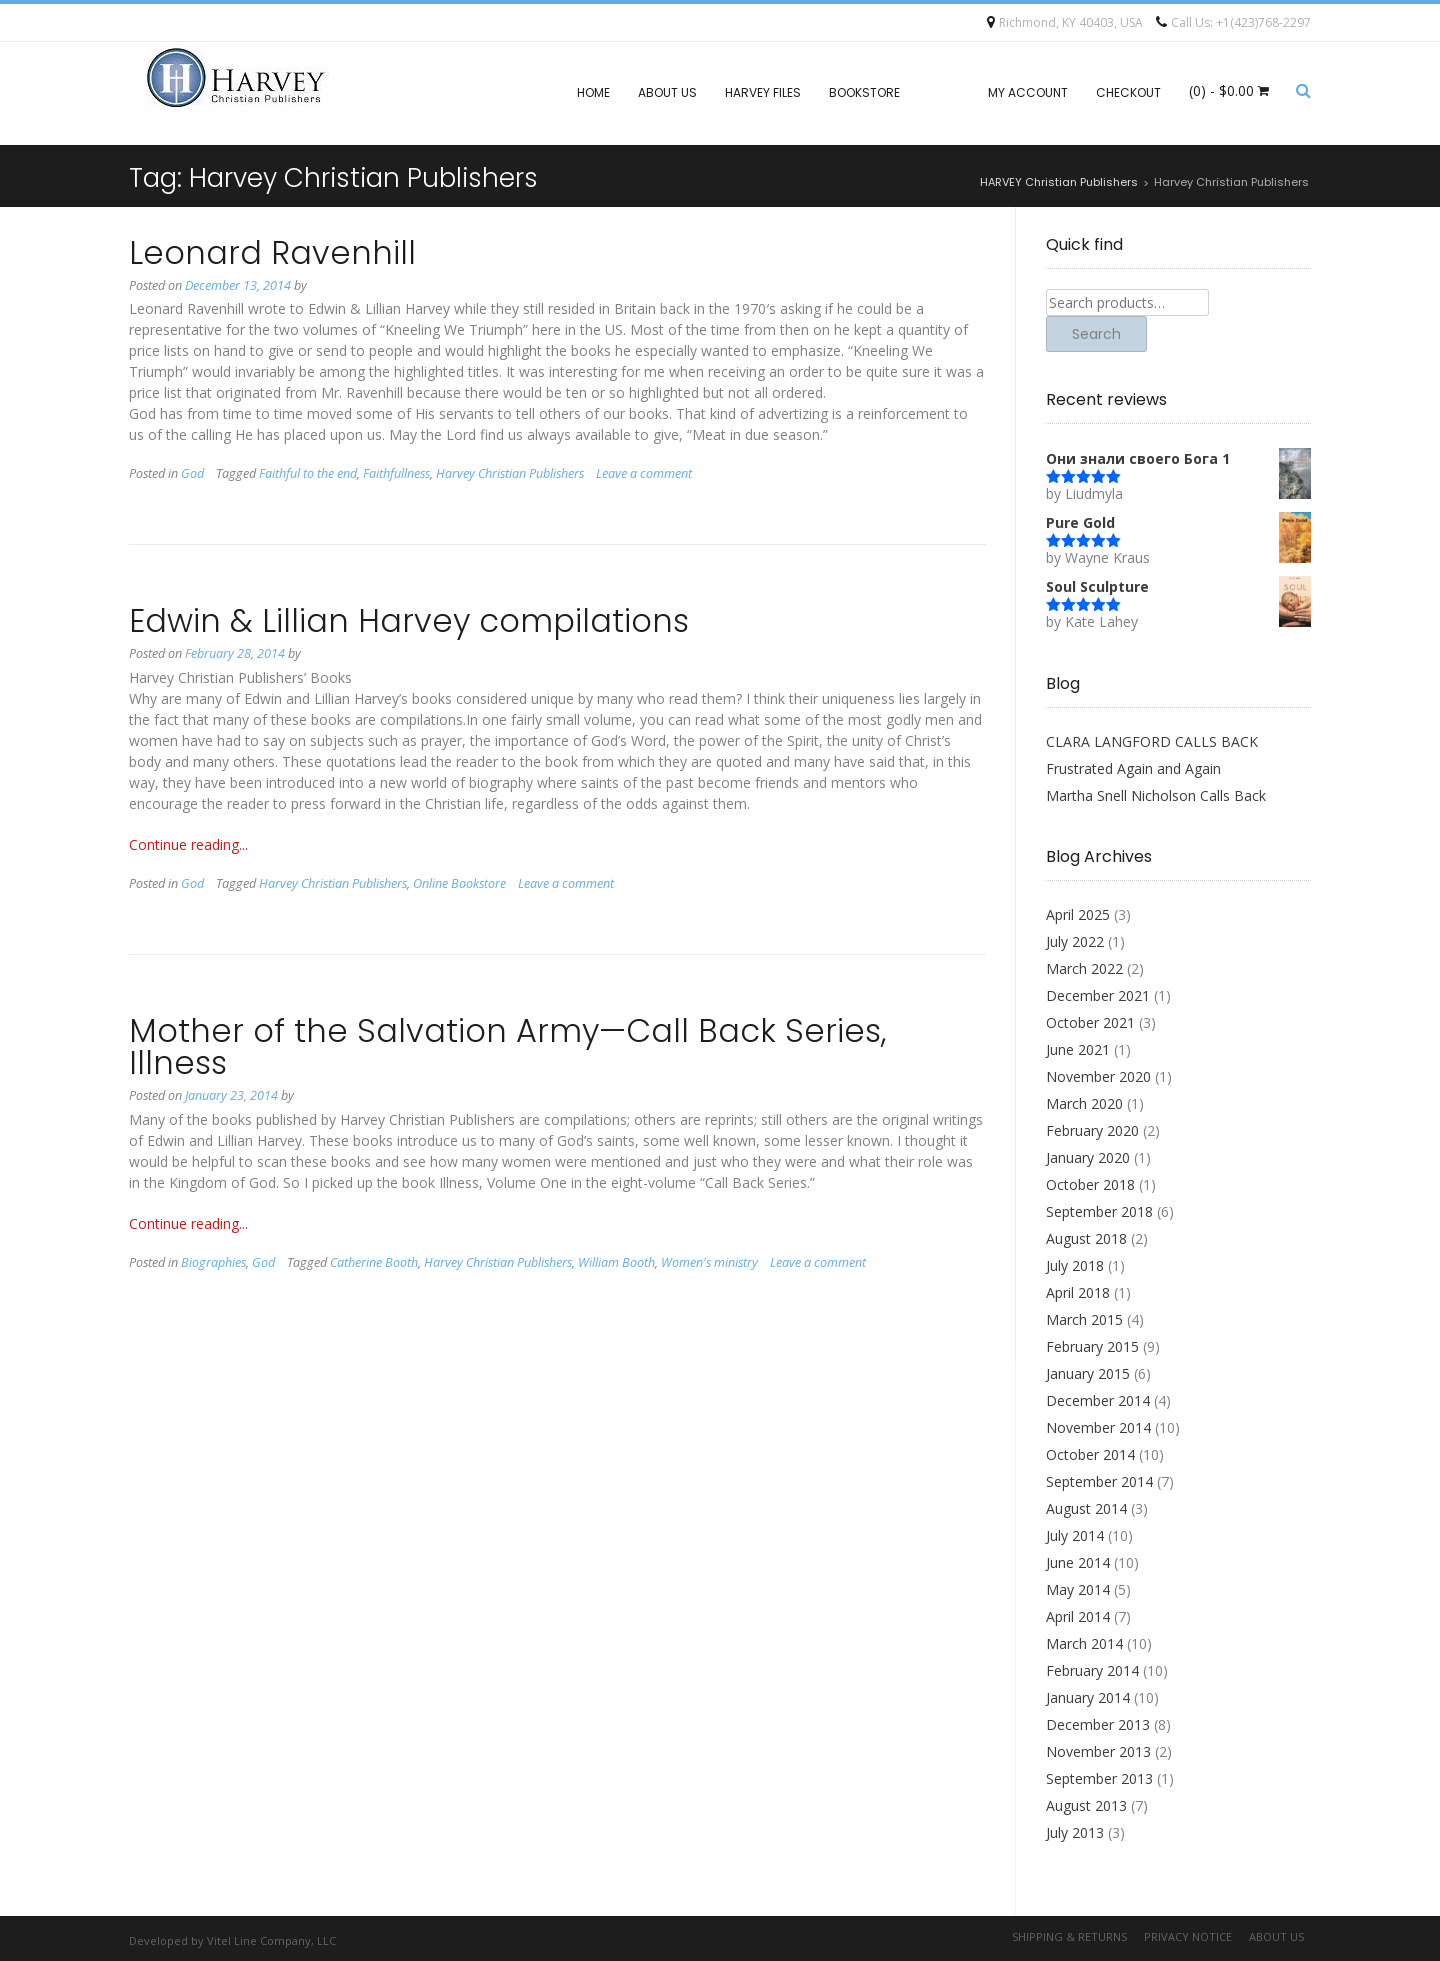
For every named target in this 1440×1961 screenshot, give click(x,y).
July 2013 (1075, 1832)
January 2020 (1088, 1157)
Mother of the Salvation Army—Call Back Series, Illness (508, 1046)
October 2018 (1090, 1184)
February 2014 (1092, 1670)
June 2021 (1078, 1049)
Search (1096, 334)
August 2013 (1086, 1805)
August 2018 (1086, 1238)
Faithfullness (396, 473)
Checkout (1128, 92)
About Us (667, 92)
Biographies (213, 1262)
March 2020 (1084, 1103)
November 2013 (1098, 1751)
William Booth (616, 1262)
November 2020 (1098, 1076)
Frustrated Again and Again (1133, 768)
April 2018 (1078, 1292)
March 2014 (1084, 1643)
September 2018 (1099, 1211)
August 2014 (1086, 1508)
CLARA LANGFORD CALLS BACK (1152, 741)
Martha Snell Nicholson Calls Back (1156, 795)
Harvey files (763, 92)
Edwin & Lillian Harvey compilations (409, 620)
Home (593, 92)
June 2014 (1078, 1562)
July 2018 (1075, 1265)
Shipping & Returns (1069, 1936)
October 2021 (1090, 1022)
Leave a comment (644, 473)
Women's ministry (709, 1262)
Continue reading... (188, 844)
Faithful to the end (308, 473)
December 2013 (1098, 1724)
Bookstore (864, 92)
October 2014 (1090, 1454)
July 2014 (1075, 1535)
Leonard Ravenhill (272, 252)
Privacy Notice (1188, 1936)
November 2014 (1098, 1427)
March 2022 (1084, 968)
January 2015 (1088, 1373)
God (192, 473)
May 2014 (1078, 1589)
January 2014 (1088, 1697)
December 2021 (1098, 995)
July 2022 (1075, 941)
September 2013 (1099, 1778)
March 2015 (1084, 1319)
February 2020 (1092, 1130)
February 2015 (1092, 1346)
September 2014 (1099, 1481)
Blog (944, 92)
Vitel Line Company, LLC (271, 1940)
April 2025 (1078, 914)
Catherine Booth (374, 1262)
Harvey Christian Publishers (510, 473)
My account (1028, 92)
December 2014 (1098, 1400)
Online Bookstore (459, 883)
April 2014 (1078, 1616)
